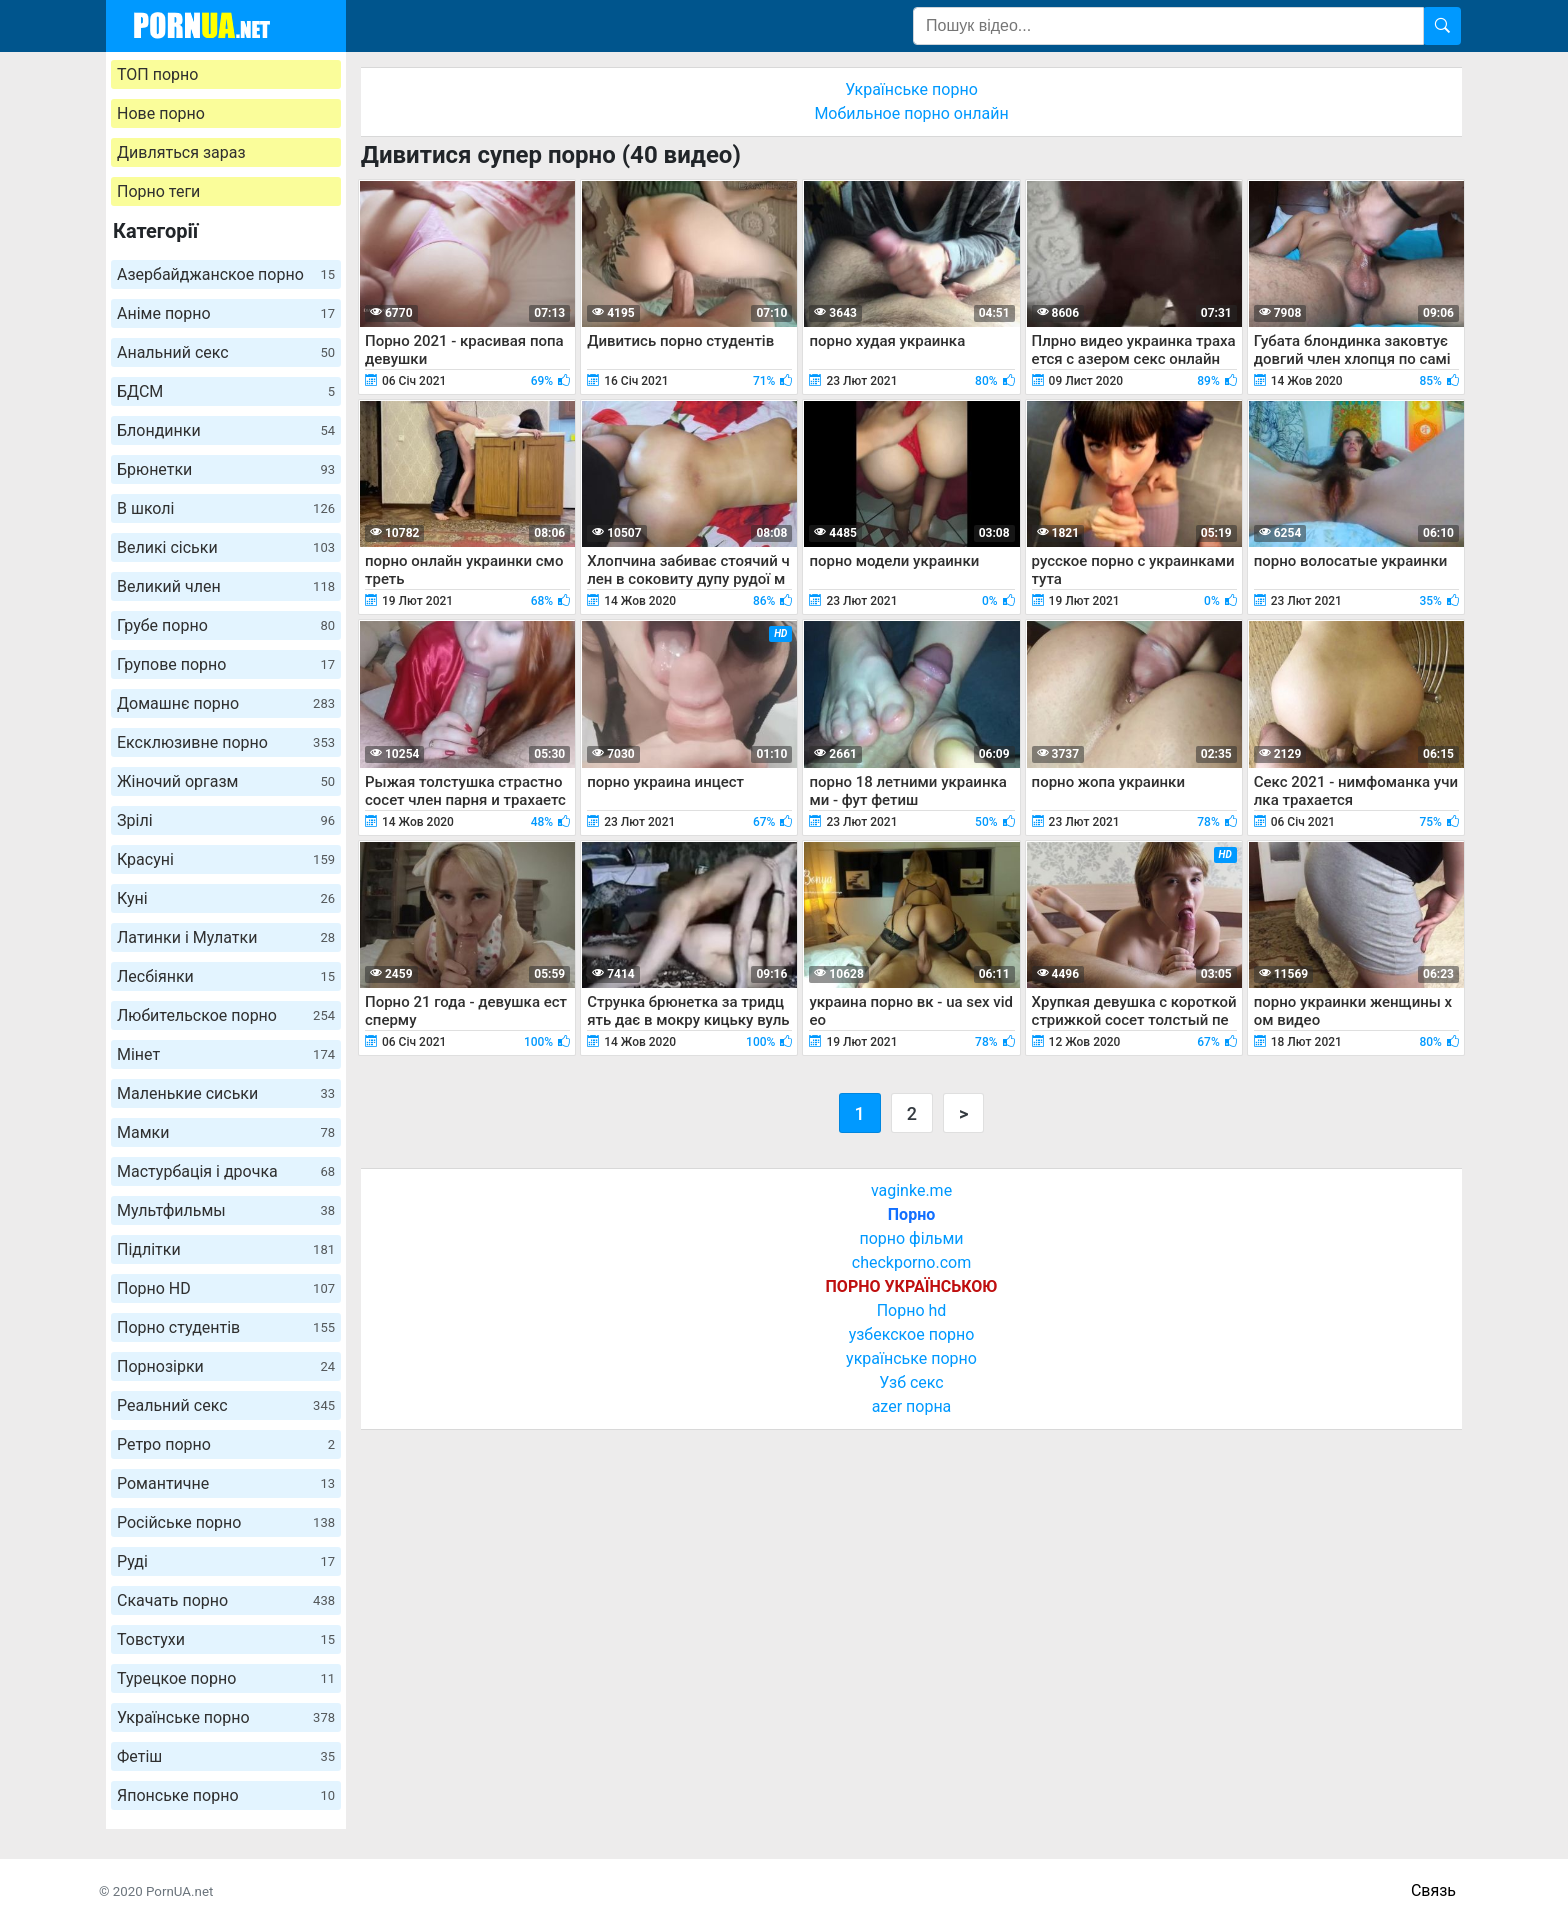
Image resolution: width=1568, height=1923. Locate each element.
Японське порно (226, 1795)
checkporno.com (911, 1262)
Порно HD (226, 1288)
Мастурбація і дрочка (226, 1171)
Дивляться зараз (181, 152)
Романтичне (226, 1483)
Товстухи (226, 1639)
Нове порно (161, 113)
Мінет (226, 1054)
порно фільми (911, 1238)
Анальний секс (226, 352)
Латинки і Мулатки (226, 937)
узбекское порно (912, 1334)
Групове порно (226, 664)
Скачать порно (226, 1600)
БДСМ (226, 391)
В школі (226, 508)
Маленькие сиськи (226, 1093)
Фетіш (226, 1756)
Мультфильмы (226, 1210)
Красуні (226, 859)
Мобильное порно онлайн (911, 113)
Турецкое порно (226, 1678)
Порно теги (158, 191)
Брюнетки (226, 469)
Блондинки (226, 430)
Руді (226, 1561)
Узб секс (911, 1382)
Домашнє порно (226, 703)
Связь (1433, 1890)
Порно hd (912, 1310)
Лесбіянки (226, 976)
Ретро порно (226, 1444)
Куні (226, 898)
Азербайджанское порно (226, 274)
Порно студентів (226, 1327)
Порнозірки (226, 1366)
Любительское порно (226, 1015)
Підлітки (226, 1249)
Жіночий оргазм (226, 781)
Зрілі (226, 820)
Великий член (226, 586)
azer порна (912, 1406)
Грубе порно (226, 625)
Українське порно (226, 1717)
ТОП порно (157, 74)
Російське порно (226, 1522)
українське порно (911, 1358)
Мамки (226, 1132)
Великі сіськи (226, 547)
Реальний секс (226, 1405)
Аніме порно (226, 313)
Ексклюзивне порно (226, 742)
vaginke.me (911, 1190)
